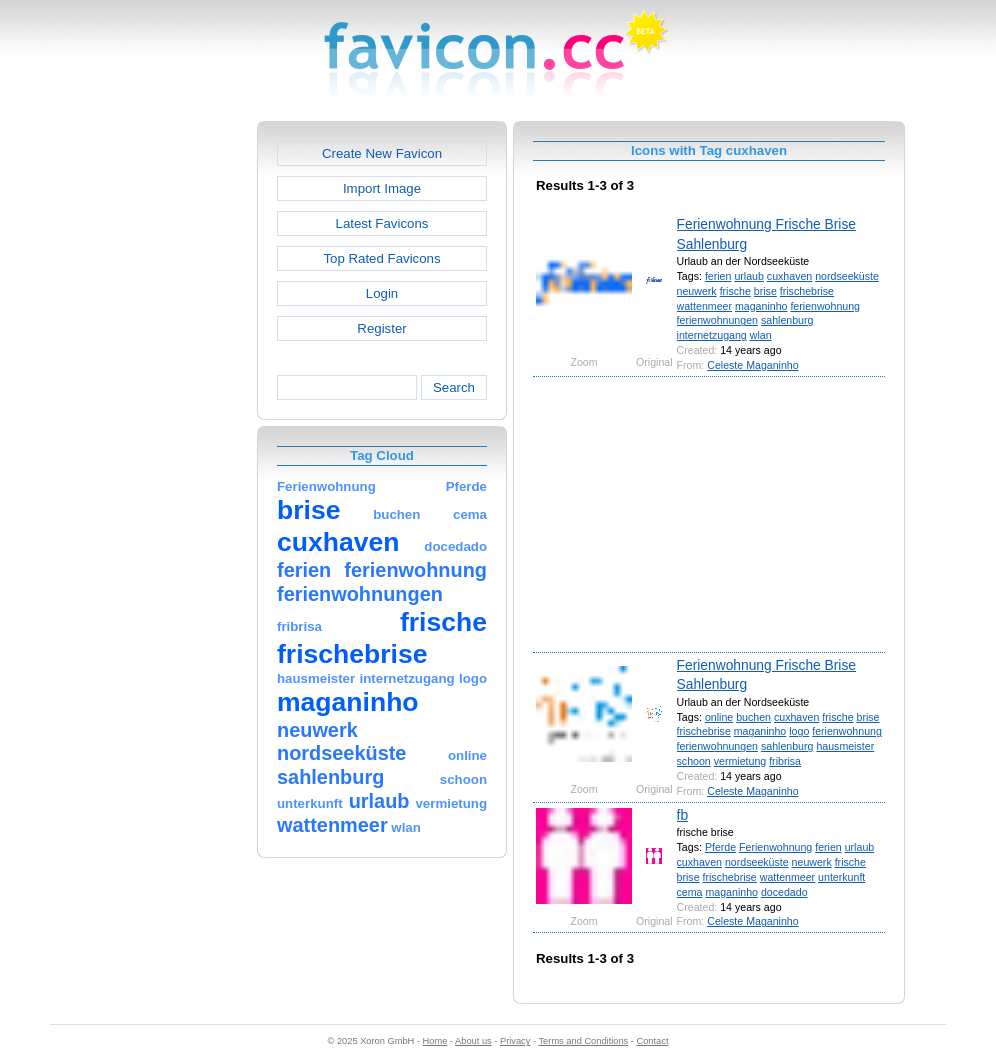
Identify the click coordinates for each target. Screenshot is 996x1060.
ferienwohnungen (717, 320)
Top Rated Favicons (381, 258)
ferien (718, 276)
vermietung (740, 761)
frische (735, 291)
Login (382, 293)
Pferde (720, 847)
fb (683, 815)
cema (690, 892)
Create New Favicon (382, 153)
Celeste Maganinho (752, 365)
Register (381, 328)
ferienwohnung (825, 306)
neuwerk (697, 291)
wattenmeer (704, 306)
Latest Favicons (382, 223)
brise (765, 291)
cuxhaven (789, 276)
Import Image (382, 188)
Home (435, 1041)
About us (473, 1041)
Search (454, 387)
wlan (761, 335)
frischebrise (807, 291)
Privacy (515, 1041)
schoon (694, 761)
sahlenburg (787, 320)
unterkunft (841, 877)
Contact (653, 1041)
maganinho (761, 306)
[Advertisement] (171, 421)
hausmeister (845, 746)
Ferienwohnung (775, 847)
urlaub (749, 276)
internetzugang (712, 335)
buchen (753, 717)
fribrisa (785, 761)
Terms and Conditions (583, 1041)
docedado (784, 892)
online (719, 717)
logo (799, 731)
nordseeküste (847, 276)
